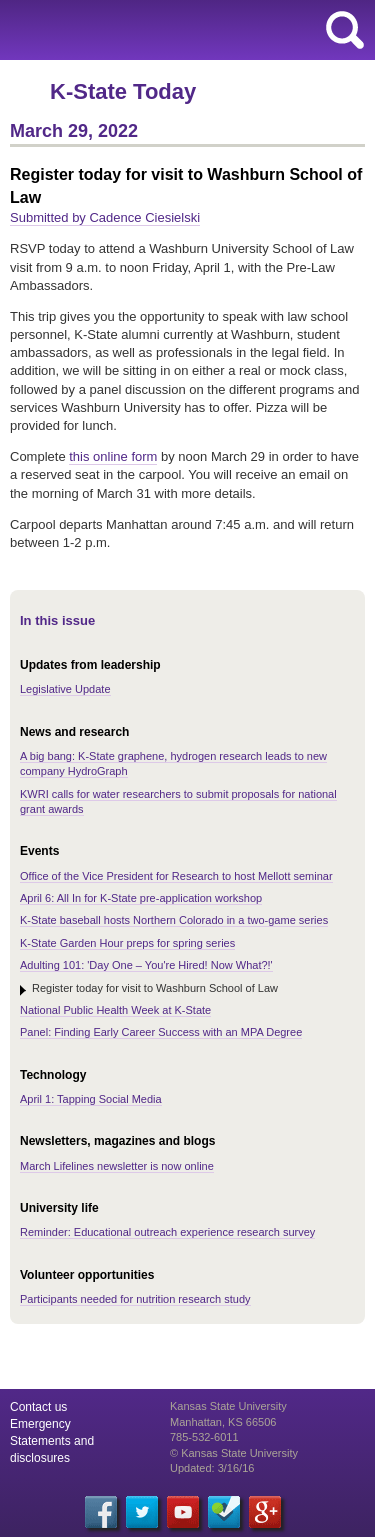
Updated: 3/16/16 (212, 1468)
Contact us (38, 1407)
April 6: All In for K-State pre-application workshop (141, 898)
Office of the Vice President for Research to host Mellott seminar (176, 876)
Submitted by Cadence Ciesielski (105, 217)
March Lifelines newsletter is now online (117, 1166)
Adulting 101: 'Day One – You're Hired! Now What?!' (146, 965)
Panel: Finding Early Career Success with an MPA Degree (161, 1032)
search (345, 30)
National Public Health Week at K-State (115, 1010)
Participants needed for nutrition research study (135, 1299)
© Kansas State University (234, 1453)
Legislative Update (65, 689)
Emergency (40, 1424)
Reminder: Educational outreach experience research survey (167, 1232)
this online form (113, 456)
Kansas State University (182, 30)
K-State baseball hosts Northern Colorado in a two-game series (174, 920)
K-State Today (123, 91)
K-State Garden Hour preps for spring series (127, 943)
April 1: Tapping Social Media (91, 1099)
